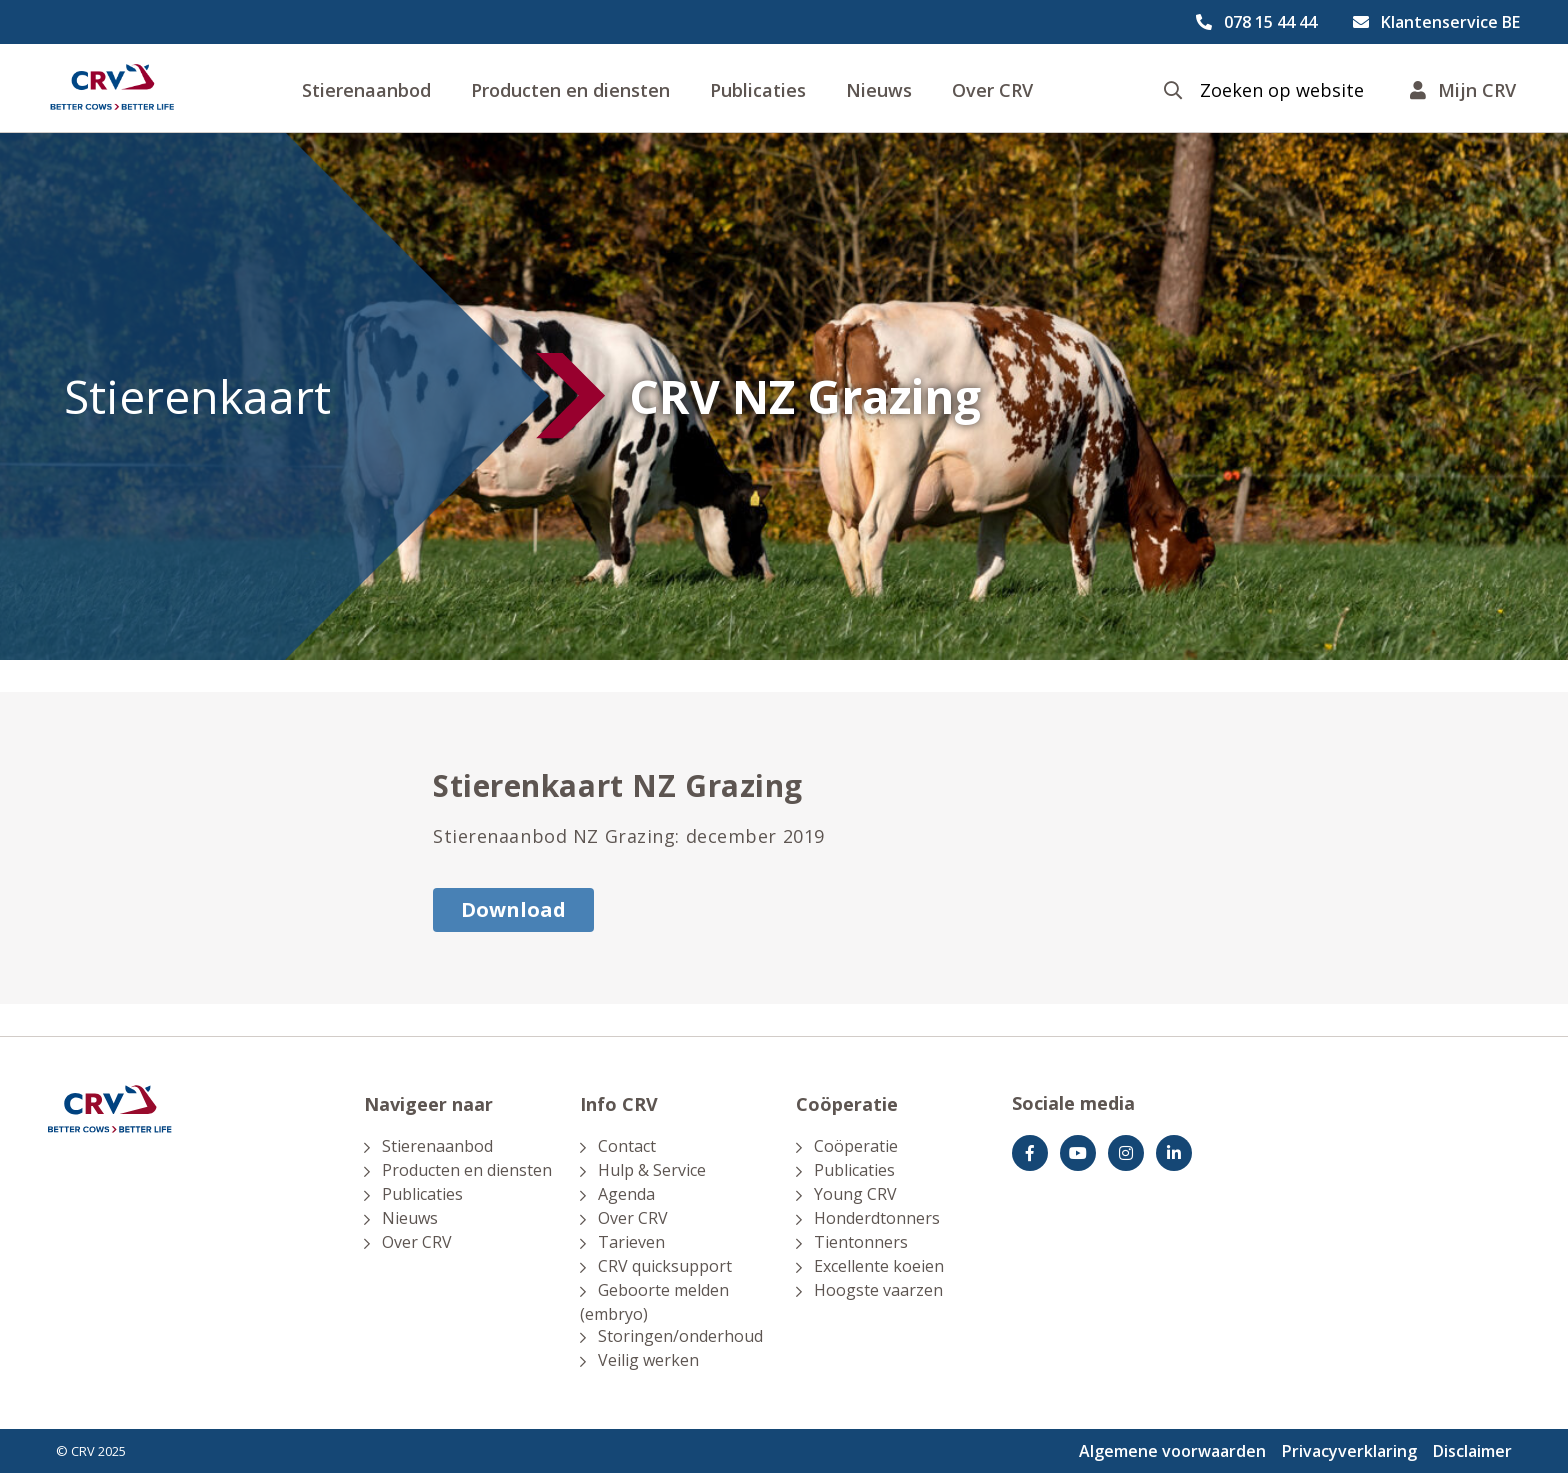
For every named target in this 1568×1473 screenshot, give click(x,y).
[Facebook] (1030, 1153)
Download (513, 909)
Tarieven (631, 1242)
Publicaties (758, 90)
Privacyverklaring (1349, 1451)
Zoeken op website (1282, 90)
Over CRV (992, 90)
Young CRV (855, 1194)
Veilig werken (648, 1360)
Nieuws (879, 90)
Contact (627, 1146)
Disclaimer (1472, 1451)
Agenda (626, 1194)
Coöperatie (856, 1146)
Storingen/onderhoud (680, 1336)
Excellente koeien (879, 1266)
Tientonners (861, 1242)
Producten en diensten (570, 90)
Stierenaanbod (366, 90)
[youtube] (1078, 1153)
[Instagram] (1126, 1153)
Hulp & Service (652, 1170)
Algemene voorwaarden (1172, 1451)
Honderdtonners (877, 1218)
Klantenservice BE (1450, 22)
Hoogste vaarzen (878, 1290)
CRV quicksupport (665, 1266)
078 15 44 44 (1270, 22)
